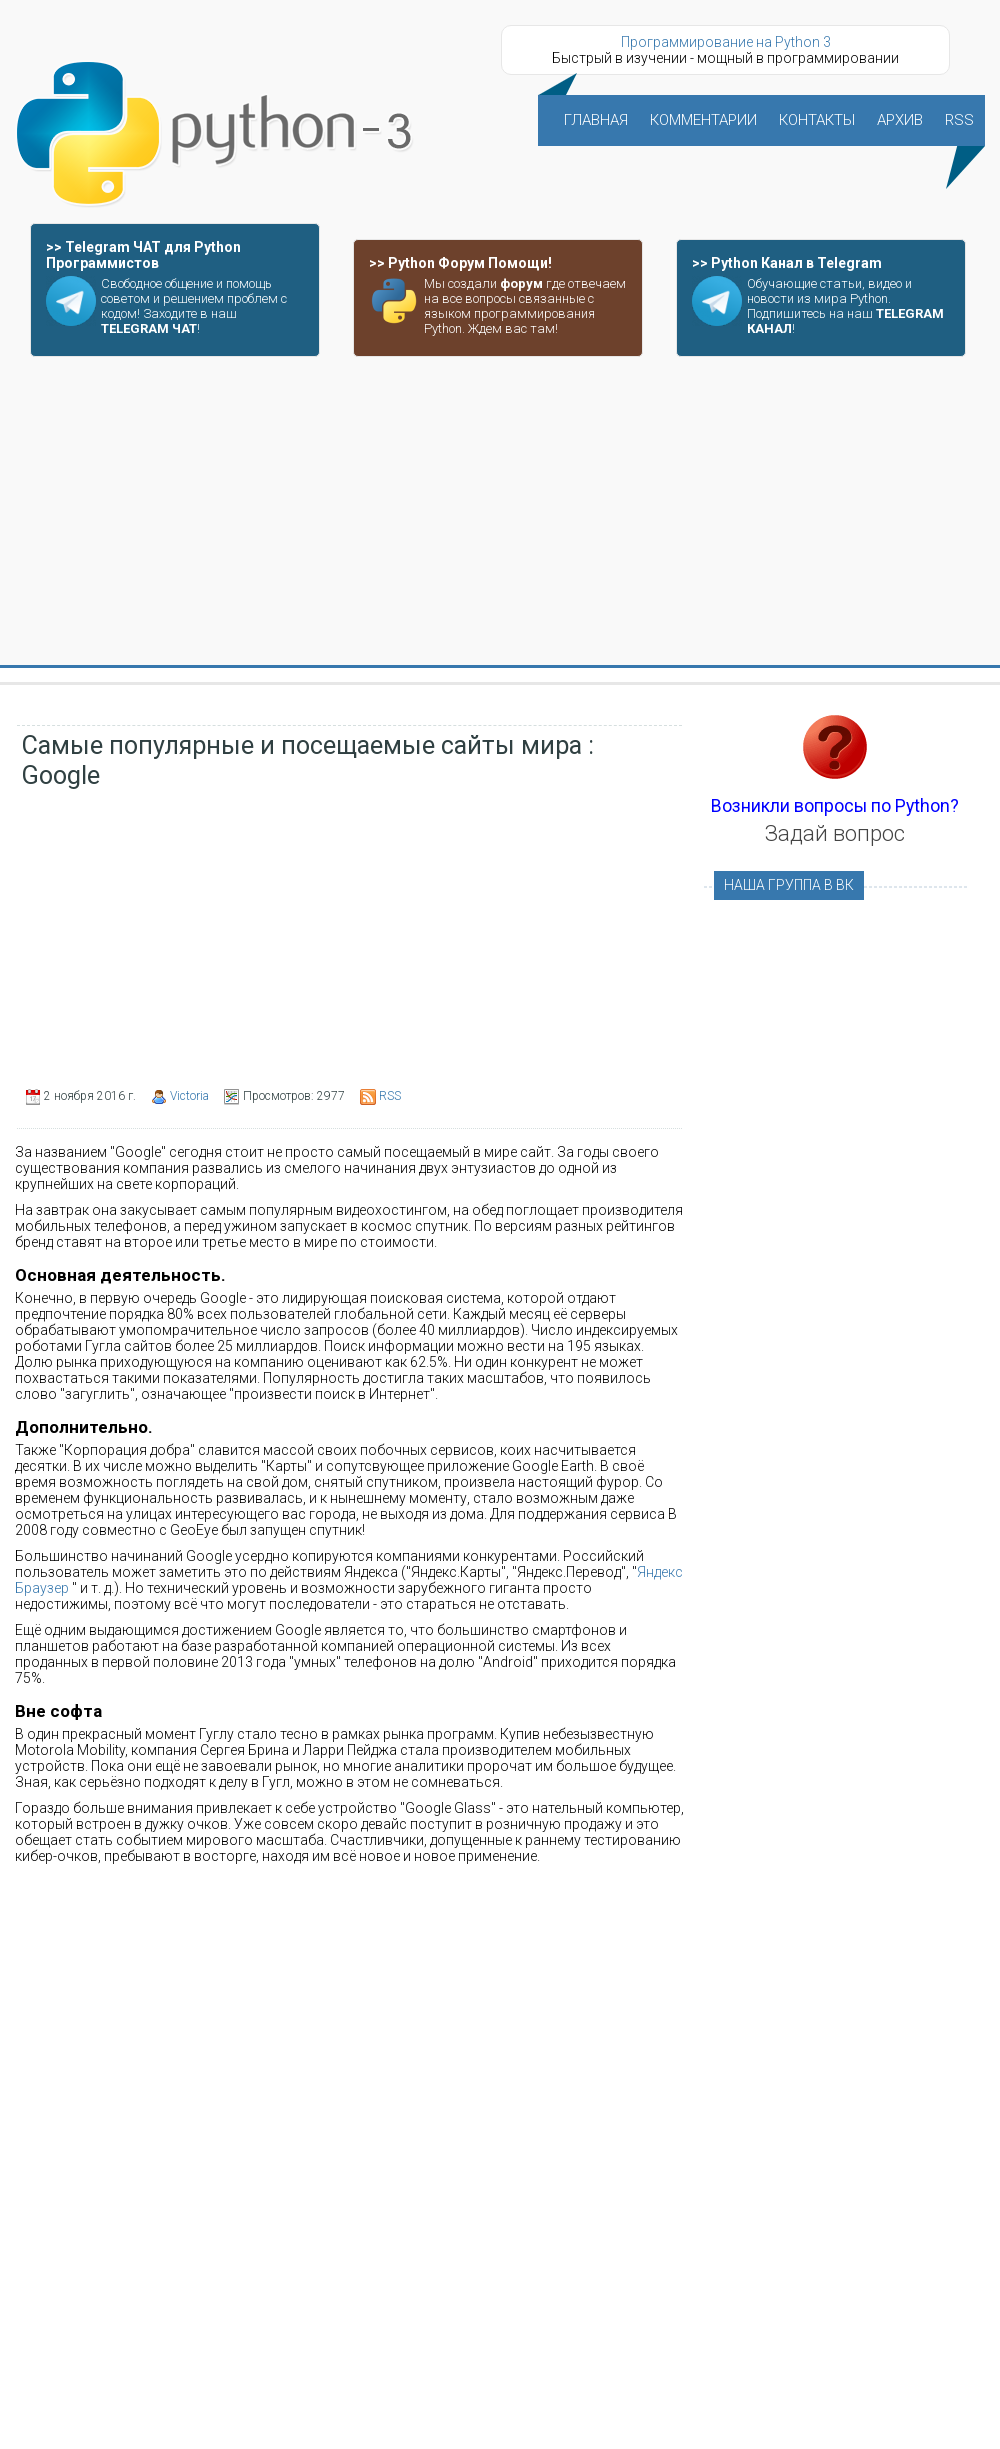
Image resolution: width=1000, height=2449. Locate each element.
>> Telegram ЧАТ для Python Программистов (143, 255)
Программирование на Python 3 (726, 42)
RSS (390, 1096)
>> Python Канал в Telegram (787, 263)
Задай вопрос (835, 833)
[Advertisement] (500, 512)
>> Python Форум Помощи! (460, 263)
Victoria (189, 1096)
